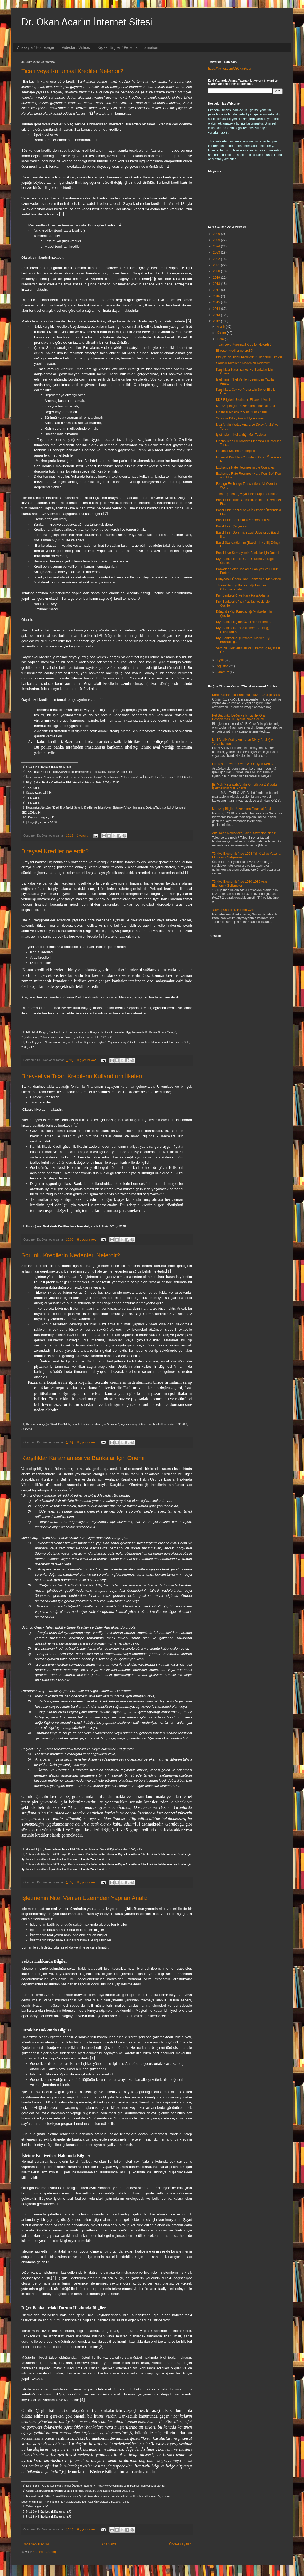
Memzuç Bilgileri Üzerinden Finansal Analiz (246, 406)
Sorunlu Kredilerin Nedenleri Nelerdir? (70, 1255)
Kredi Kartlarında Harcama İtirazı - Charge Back (246, 695)
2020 (217, 271)
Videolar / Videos (76, 47)
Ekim (221, 339)
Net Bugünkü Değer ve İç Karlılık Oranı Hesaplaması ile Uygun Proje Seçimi (239, 717)
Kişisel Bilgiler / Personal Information (128, 47)
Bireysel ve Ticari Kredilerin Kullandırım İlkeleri (81, 1076)
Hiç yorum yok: (87, 1060)
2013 (217, 315)
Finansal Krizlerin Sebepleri (235, 451)
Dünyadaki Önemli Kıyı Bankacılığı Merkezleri (248, 579)
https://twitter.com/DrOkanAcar (229, 68)
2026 (217, 234)
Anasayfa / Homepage (35, 47)
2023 (217, 252)
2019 (217, 277)
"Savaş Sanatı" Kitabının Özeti (233, 910)
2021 (217, 265)
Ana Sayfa (109, 2544)
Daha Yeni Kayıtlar (36, 2544)
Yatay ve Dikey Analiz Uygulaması (240, 418)
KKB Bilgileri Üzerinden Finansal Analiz (243, 400)
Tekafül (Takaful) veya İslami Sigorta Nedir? (247, 494)
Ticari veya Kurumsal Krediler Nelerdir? (72, 71)
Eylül (221, 660)
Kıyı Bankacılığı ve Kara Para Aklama (242, 595)
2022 (217, 259)
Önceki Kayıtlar (180, 2544)
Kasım (222, 333)
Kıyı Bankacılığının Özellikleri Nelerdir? (243, 622)
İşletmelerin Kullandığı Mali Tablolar (241, 435)
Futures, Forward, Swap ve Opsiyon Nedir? (242, 764)
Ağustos (223, 666)
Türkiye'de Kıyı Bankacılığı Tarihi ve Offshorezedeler (241, 587)
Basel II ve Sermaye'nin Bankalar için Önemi (247, 553)
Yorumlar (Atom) (44, 2552)
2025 (217, 240)
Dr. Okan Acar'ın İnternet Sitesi (86, 22)
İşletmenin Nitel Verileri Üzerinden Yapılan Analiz (84, 1898)
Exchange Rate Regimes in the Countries (245, 467)
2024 (217, 246)
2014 (217, 309)
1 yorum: (83, 835)
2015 (217, 302)
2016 (217, 296)
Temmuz (223, 672)
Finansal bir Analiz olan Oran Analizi (241, 412)
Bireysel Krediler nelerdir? (55, 851)
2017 (217, 290)
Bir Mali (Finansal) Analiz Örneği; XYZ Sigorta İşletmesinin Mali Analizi (244, 786)
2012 (217, 321)
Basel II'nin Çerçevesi (231, 526)
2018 (217, 284)
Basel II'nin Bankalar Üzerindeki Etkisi (243, 520)
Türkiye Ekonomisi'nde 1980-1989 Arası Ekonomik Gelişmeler (240, 883)
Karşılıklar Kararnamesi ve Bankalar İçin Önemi (83, 1458)
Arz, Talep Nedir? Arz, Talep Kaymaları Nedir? (244, 833)
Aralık (221, 327)
